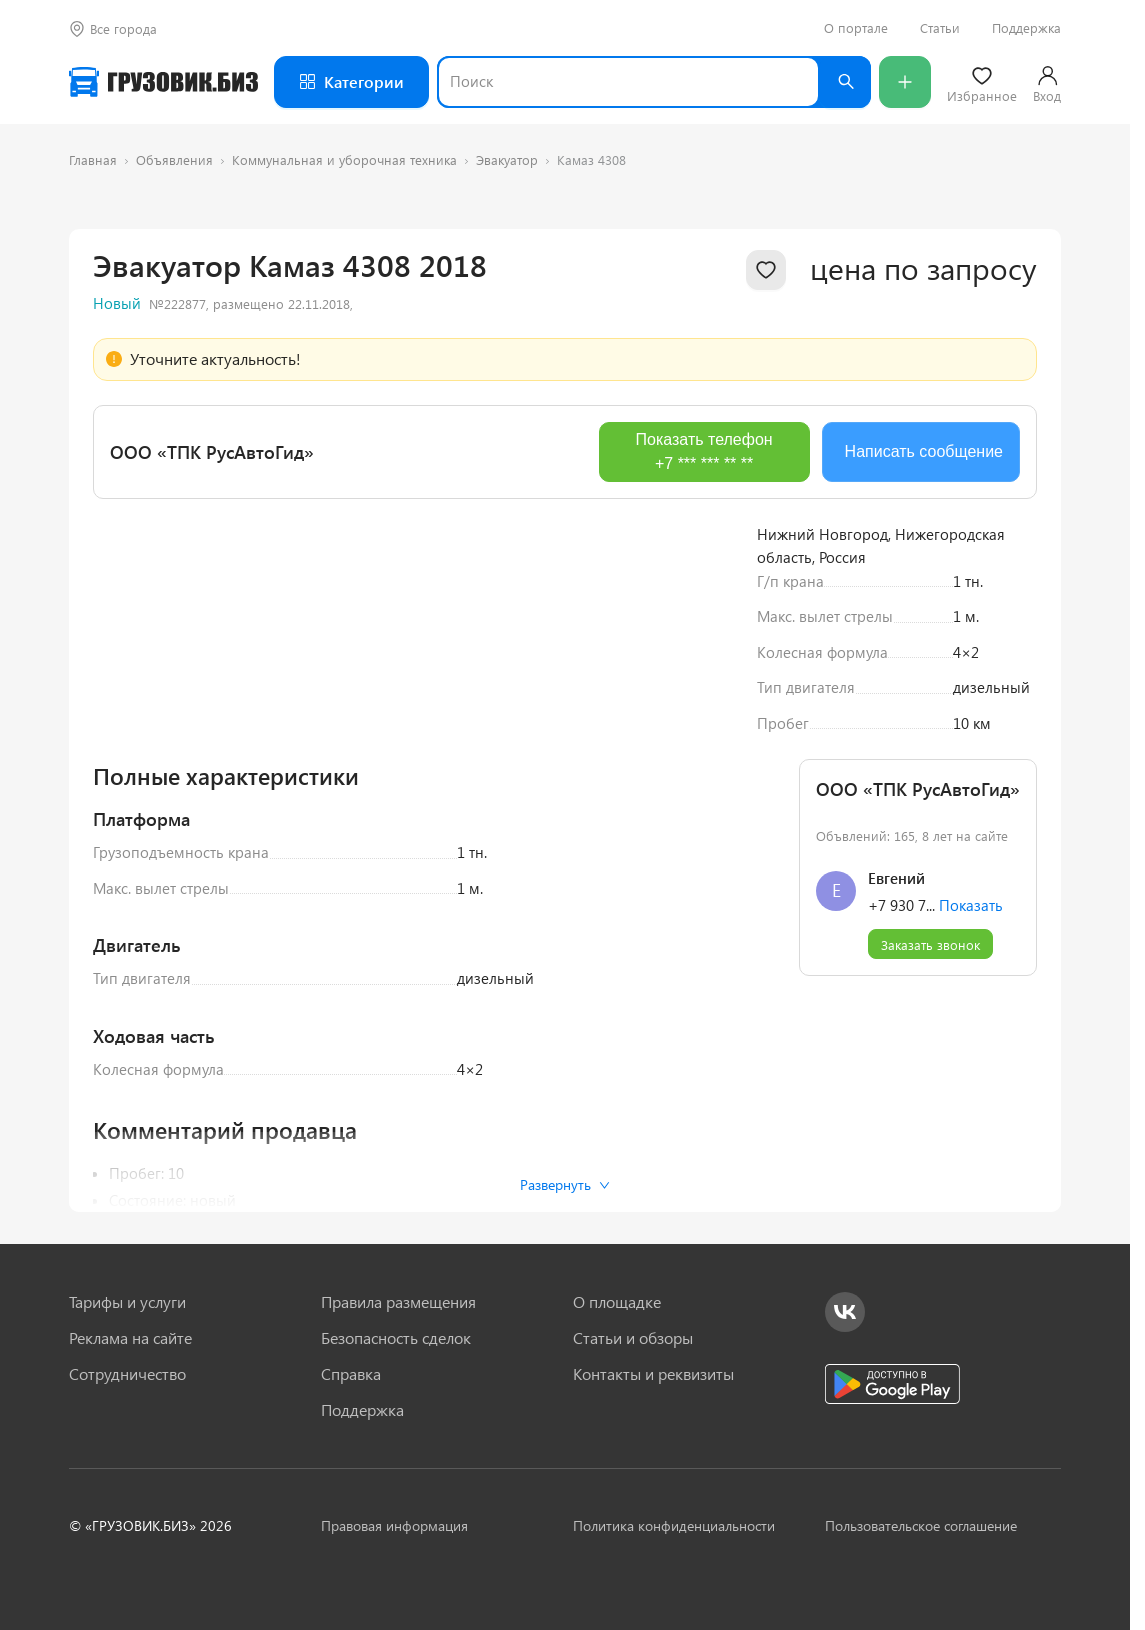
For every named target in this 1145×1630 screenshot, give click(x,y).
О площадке (617, 1302)
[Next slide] (703, 763)
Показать (971, 1172)
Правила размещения (398, 1302)
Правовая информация (394, 1525)
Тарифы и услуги (127, 1302)
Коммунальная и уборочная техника (344, 159)
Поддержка (1026, 28)
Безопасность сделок (396, 1338)
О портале (856, 28)
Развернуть (565, 1184)
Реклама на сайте (130, 1338)
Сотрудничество (127, 1374)
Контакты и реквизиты (653, 1374)
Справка (351, 1374)
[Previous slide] (123, 763)
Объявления (174, 159)
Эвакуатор (507, 159)
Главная (93, 159)
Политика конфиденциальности (674, 1525)
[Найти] (845, 82)
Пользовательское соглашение (921, 1525)
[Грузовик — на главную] (163, 82)
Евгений (896, 1145)
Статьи (940, 28)
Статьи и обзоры (633, 1338)
